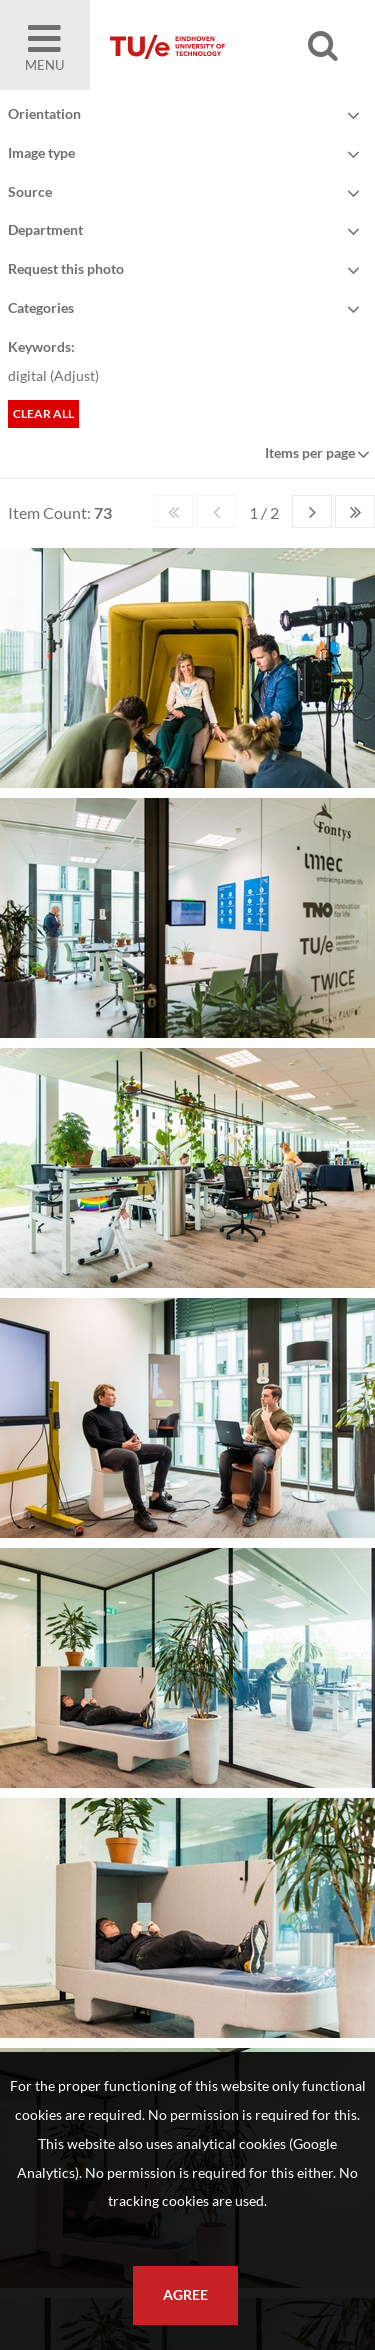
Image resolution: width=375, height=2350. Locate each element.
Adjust (74, 375)
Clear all (43, 413)
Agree (185, 2295)
